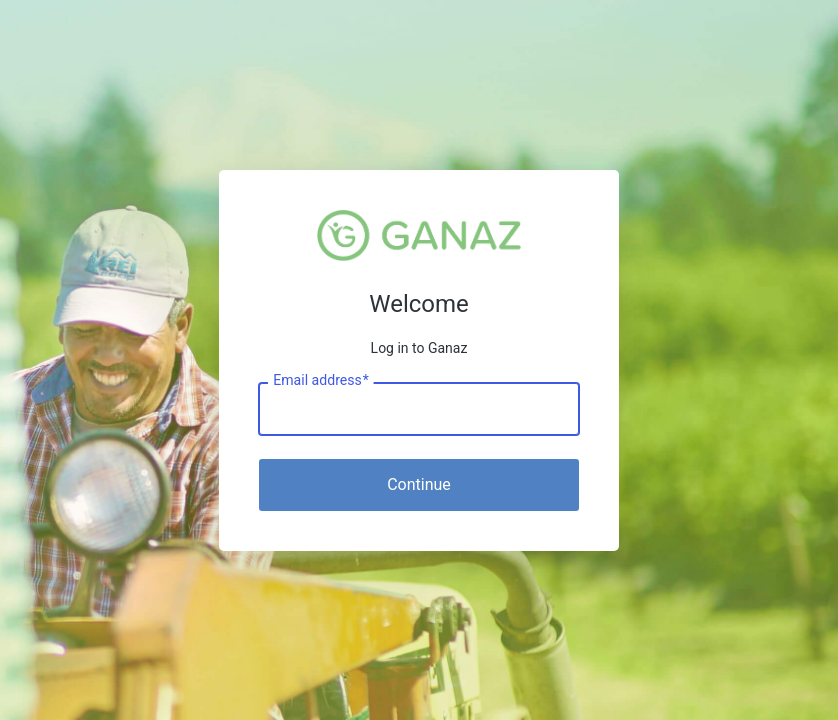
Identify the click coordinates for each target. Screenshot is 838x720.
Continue (419, 484)
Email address (320, 380)
